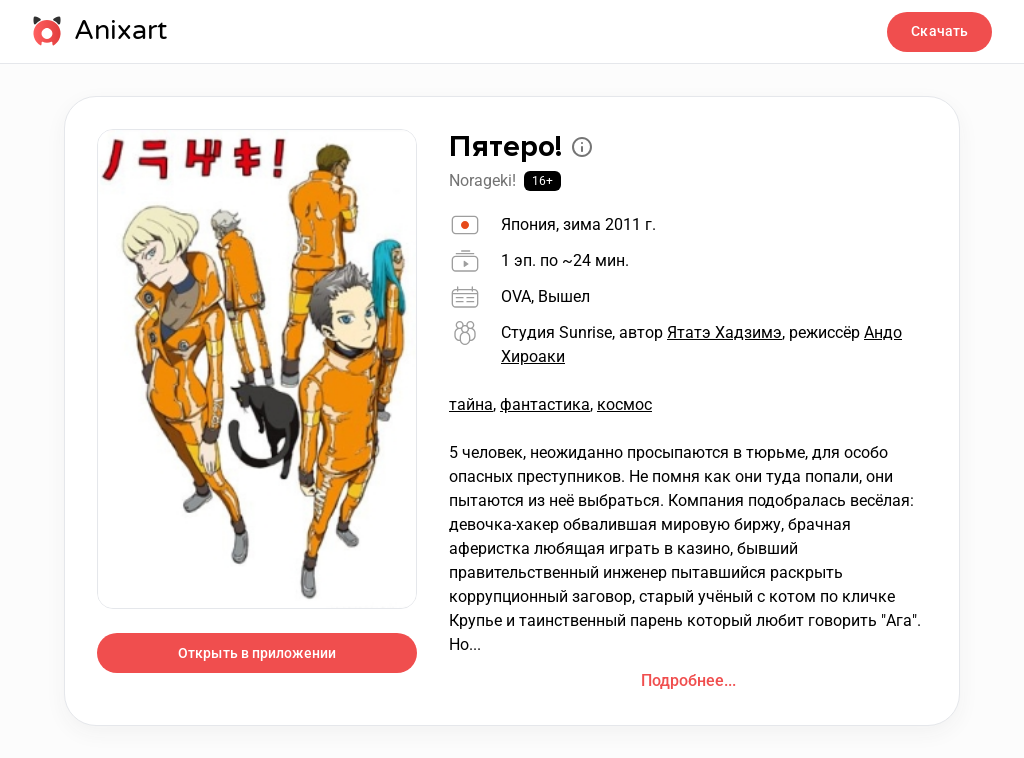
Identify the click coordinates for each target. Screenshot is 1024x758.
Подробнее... (688, 680)
